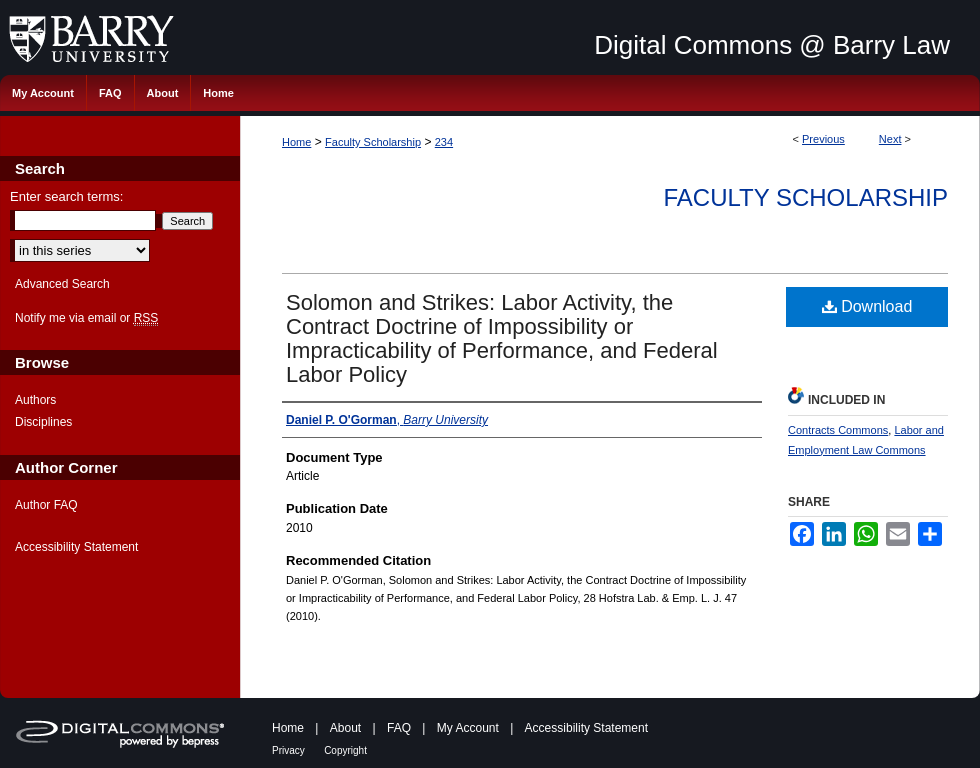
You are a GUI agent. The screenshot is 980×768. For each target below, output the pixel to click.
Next (890, 139)
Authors (35, 400)
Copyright (345, 750)
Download (867, 306)
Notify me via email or (86, 318)
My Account (468, 728)
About (345, 728)
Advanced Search (62, 284)
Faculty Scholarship (373, 142)
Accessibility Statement (76, 547)
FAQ (399, 728)
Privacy (288, 750)
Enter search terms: (66, 196)
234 (444, 142)
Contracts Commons (838, 430)
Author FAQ (46, 505)
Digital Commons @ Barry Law (772, 45)
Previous (823, 139)
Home (296, 142)
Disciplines (43, 422)
